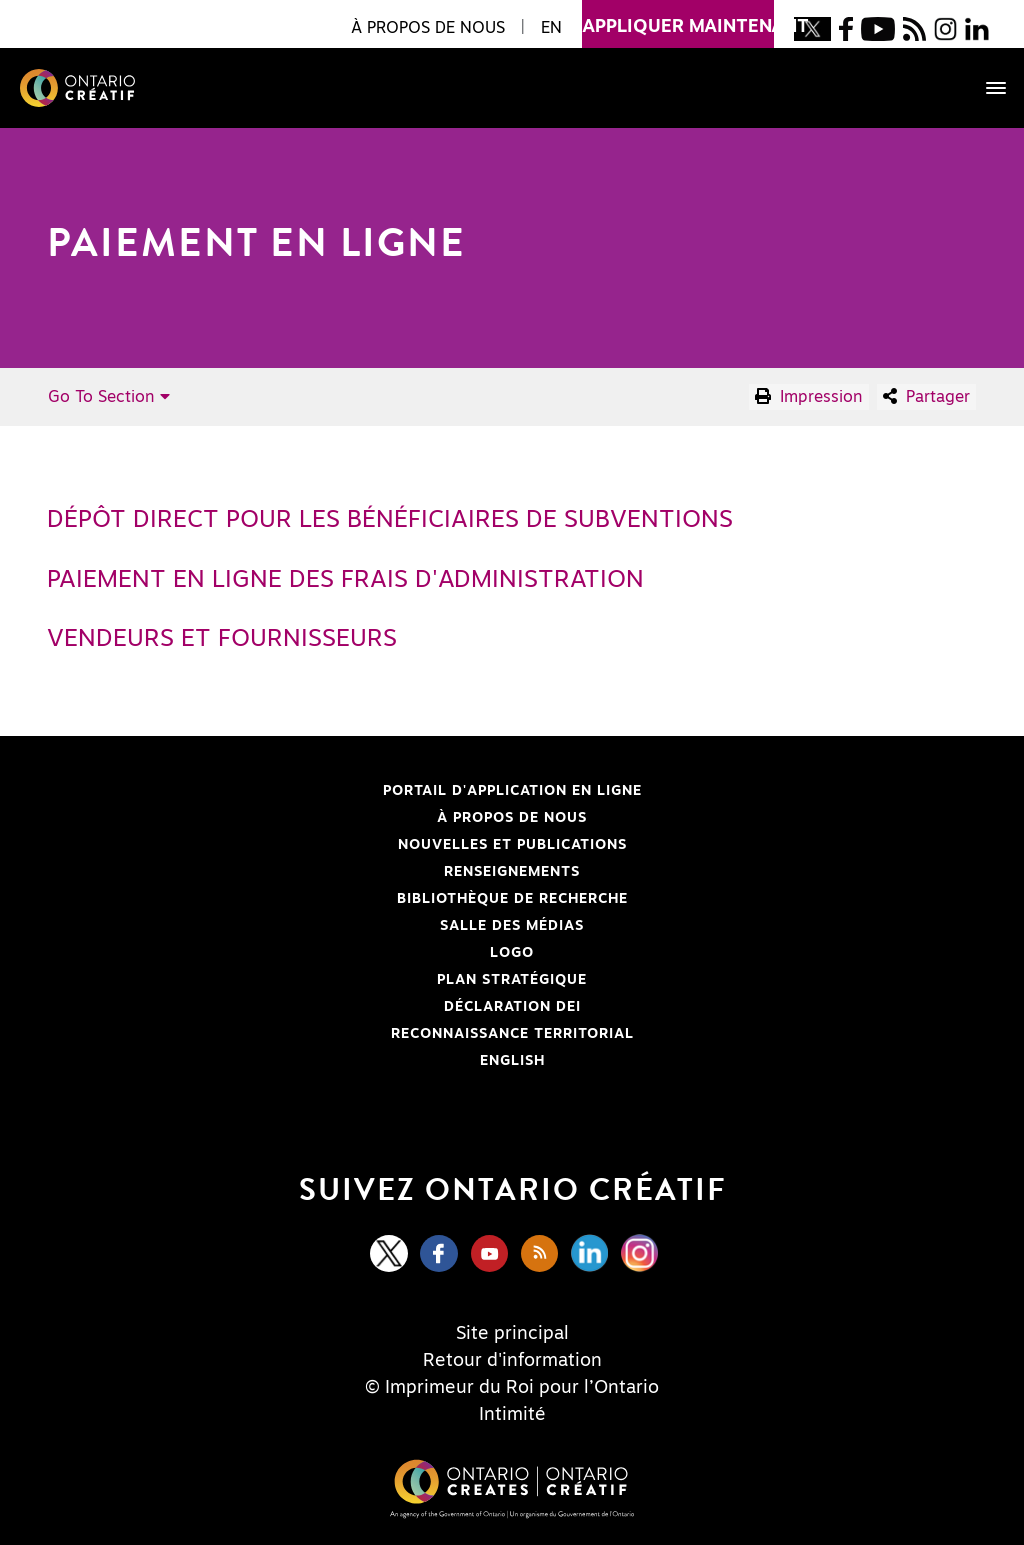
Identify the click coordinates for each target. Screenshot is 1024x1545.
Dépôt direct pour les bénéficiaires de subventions (390, 520)
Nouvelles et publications (512, 845)
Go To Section (109, 397)
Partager (926, 396)
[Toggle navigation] (986, 88)
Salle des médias (512, 926)
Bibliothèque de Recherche (345, 899)
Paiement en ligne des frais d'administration (345, 580)
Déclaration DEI (322, 1007)
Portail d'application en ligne (352, 791)
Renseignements (512, 872)
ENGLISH (512, 1061)
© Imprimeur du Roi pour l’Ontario (512, 1388)
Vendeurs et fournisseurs (222, 639)
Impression (809, 396)
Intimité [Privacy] (512, 1415)
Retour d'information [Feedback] (512, 1361)
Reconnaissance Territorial (348, 1034)
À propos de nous (512, 818)
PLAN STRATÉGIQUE (512, 980)
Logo (512, 953)
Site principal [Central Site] (512, 1334)
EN (551, 28)
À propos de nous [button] (428, 28)
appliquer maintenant (678, 18)
